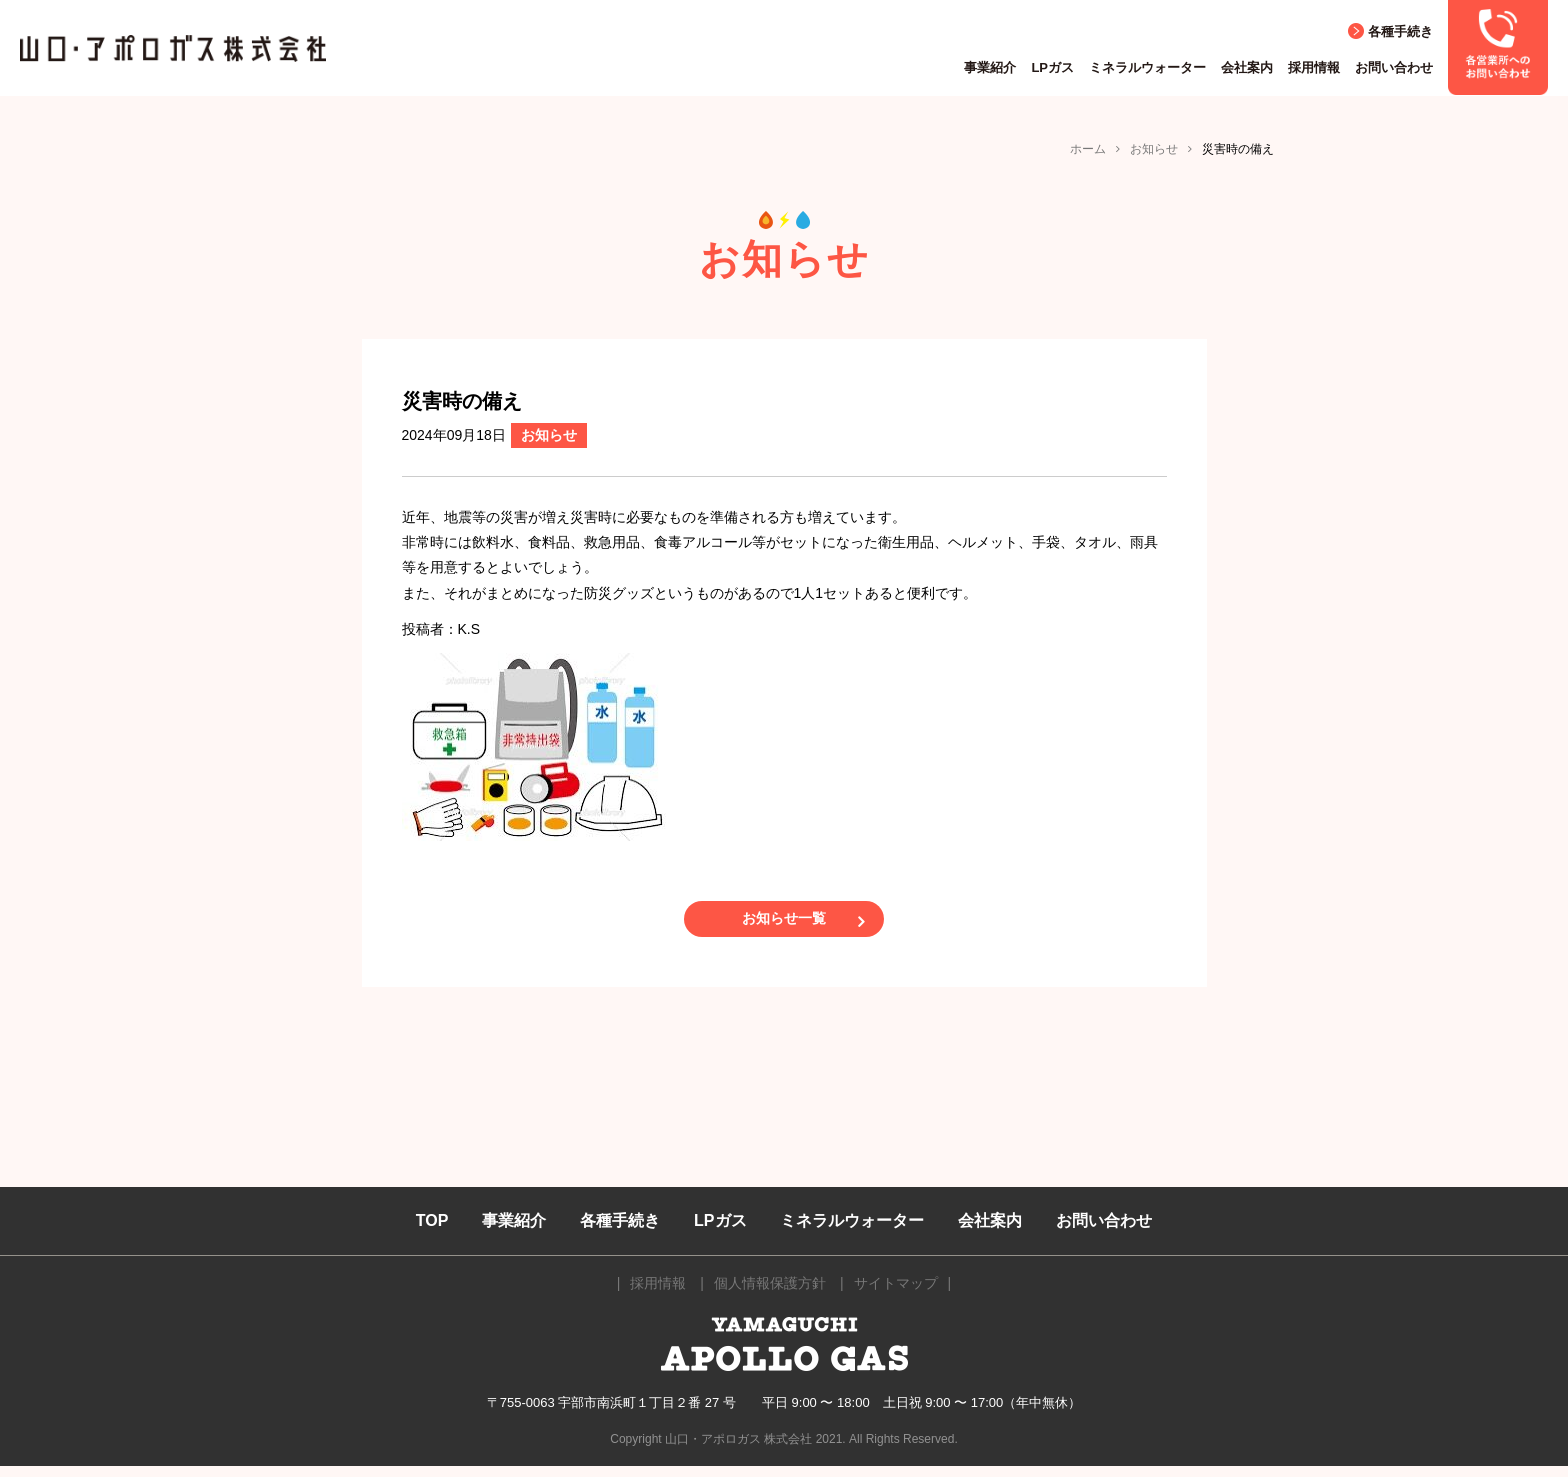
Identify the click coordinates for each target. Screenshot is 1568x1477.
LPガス (1052, 67)
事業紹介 (990, 67)
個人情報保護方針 (770, 1295)
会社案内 (1247, 67)
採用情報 (1314, 67)
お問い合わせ (1394, 67)
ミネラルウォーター (1147, 67)
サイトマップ (896, 1295)
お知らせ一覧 (784, 924)
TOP (432, 1231)
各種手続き (1400, 31)
